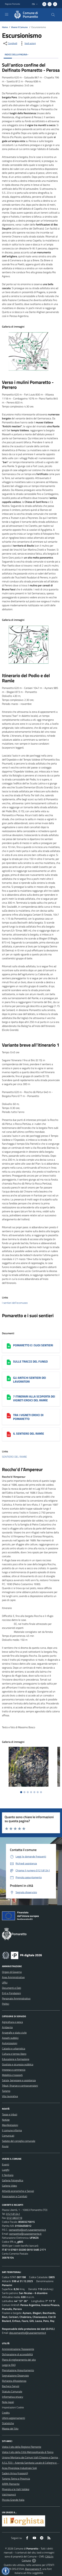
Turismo (6, 2091)
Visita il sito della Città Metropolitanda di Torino (27, 2452)
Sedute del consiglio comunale (18, 2141)
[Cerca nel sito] (53, 15)
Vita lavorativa (10, 2096)
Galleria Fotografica (12, 2180)
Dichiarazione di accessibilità (17, 2354)
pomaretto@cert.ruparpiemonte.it (27, 2230)
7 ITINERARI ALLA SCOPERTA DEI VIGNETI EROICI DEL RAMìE (34, 1398)
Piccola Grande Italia (13, 2500)
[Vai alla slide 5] (34, 1792)
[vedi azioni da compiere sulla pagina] (27, 43)
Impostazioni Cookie (13, 2407)
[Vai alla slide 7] (41, 1792)
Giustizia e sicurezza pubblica (17, 2064)
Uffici (4, 1983)
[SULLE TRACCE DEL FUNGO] (8, 1362)
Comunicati (8, 2136)
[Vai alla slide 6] (38, 1792)
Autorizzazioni (9, 2043)
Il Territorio (7, 2175)
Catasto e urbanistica (13, 2048)
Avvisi (5, 2146)
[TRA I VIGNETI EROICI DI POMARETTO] (8, 1415)
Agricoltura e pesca (12, 2022)
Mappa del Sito (10, 2429)
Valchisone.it (9, 2494)
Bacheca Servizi (10, 2386)
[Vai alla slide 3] (28, 1792)
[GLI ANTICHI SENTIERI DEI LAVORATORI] (8, 1378)
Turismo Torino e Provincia (16, 2479)
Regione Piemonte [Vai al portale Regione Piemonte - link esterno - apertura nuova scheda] (12, 3)
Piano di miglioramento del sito (19, 2360)
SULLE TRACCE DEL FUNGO (30, 1361)
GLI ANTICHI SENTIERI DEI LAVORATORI (29, 1379)
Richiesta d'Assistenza (14, 2381)
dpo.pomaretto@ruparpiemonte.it (27, 2333)
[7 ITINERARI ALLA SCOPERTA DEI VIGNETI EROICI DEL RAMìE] (8, 1397)
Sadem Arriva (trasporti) (15, 2473)
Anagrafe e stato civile (14, 2033)
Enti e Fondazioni (11, 1993)
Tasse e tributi (9, 2114)
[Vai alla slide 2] (24, 1792)
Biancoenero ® (33, 2569)
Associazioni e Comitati (14, 2196)
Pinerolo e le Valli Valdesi (15, 2489)
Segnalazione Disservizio (15, 2376)
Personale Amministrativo (16, 1998)
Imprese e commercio (13, 2070)
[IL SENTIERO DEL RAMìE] (8, 1434)
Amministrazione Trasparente (18, 2349)
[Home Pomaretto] (29, 15)
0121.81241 (13, 2214)
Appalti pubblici (10, 2038)
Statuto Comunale (12, 2391)
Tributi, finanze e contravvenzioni (20, 2086)
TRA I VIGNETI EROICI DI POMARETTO (28, 1417)
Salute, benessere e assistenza (19, 2080)
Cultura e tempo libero (14, 2054)
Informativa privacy (12, 2397)
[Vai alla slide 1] (21, 1792)
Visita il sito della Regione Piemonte (21, 2447)
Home (5, 27)
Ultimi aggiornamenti (13, 2418)
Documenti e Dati (11, 1988)
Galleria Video (9, 2186)
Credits (6, 2413)
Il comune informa (12, 2130)
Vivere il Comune (19, 27)
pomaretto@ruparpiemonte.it (25, 2234)
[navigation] (7, 14)
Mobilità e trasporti (12, 2075)
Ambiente (7, 2027)
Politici (5, 2004)
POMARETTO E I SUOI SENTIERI (33, 1345)
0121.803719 (14, 2218)
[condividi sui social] (10, 43)
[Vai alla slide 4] (31, 1792)
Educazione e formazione (15, 2059)
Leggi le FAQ (9, 2365)
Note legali (8, 2402)
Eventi (5, 2164)
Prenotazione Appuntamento (18, 2370)
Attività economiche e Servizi (18, 2191)
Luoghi (5, 2170)
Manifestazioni (10, 2125)
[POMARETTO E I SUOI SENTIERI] (8, 1346)
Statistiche (8, 2423)
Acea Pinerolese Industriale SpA (19, 2468)
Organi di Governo (12, 1972)
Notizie (6, 2120)
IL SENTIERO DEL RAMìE (28, 1433)
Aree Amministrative (13, 1977)
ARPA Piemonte (11, 2484)
